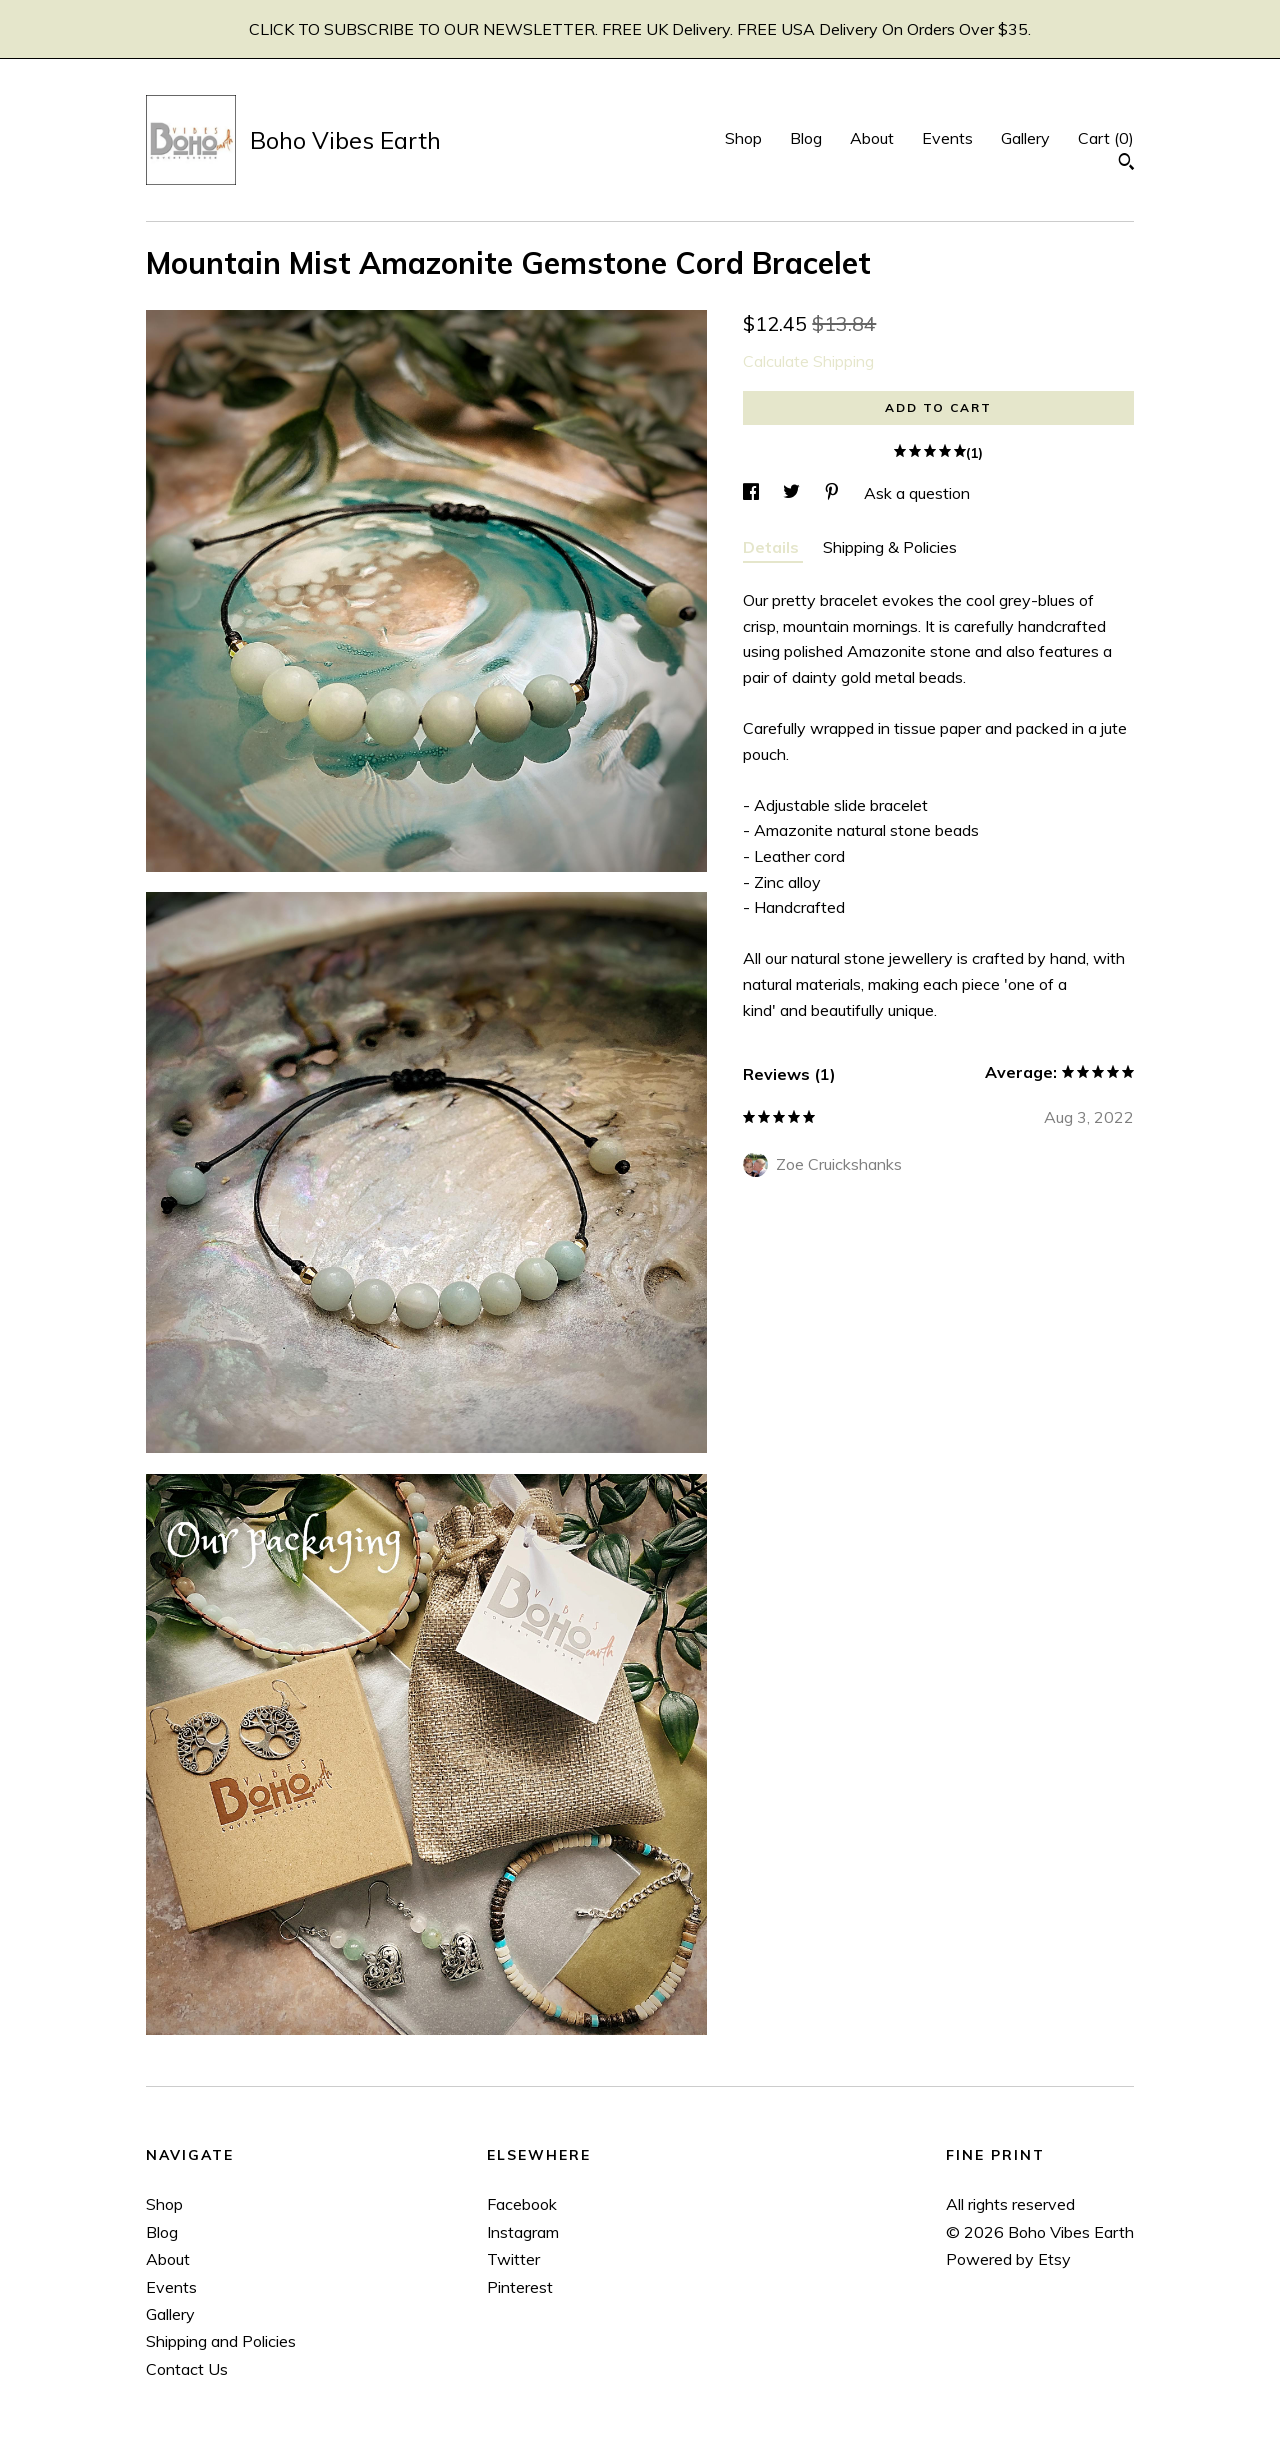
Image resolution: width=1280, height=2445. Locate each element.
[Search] (1126, 164)
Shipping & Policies (890, 547)
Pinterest (520, 2287)
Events (947, 138)
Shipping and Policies (221, 2341)
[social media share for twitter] (793, 493)
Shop (743, 138)
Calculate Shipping (808, 361)
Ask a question (917, 493)
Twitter (513, 2259)
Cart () (1106, 138)
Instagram (523, 2232)
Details (773, 547)
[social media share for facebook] (753, 493)
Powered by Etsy (1008, 2259)
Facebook (522, 2204)
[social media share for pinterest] (834, 493)
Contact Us (187, 2369)
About (872, 138)
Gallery (1025, 138)
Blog (806, 138)
